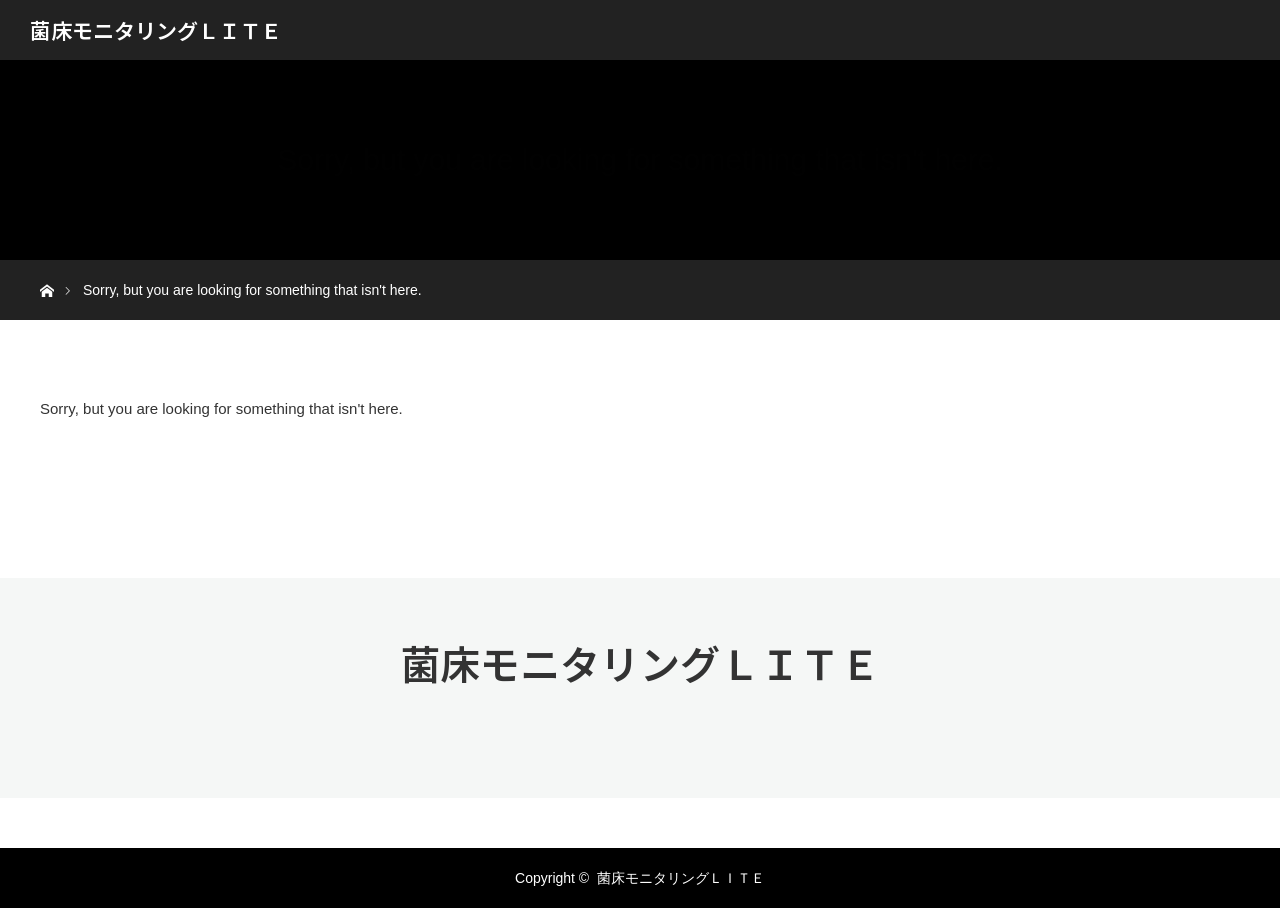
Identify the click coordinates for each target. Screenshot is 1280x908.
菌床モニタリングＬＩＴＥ (156, 30)
